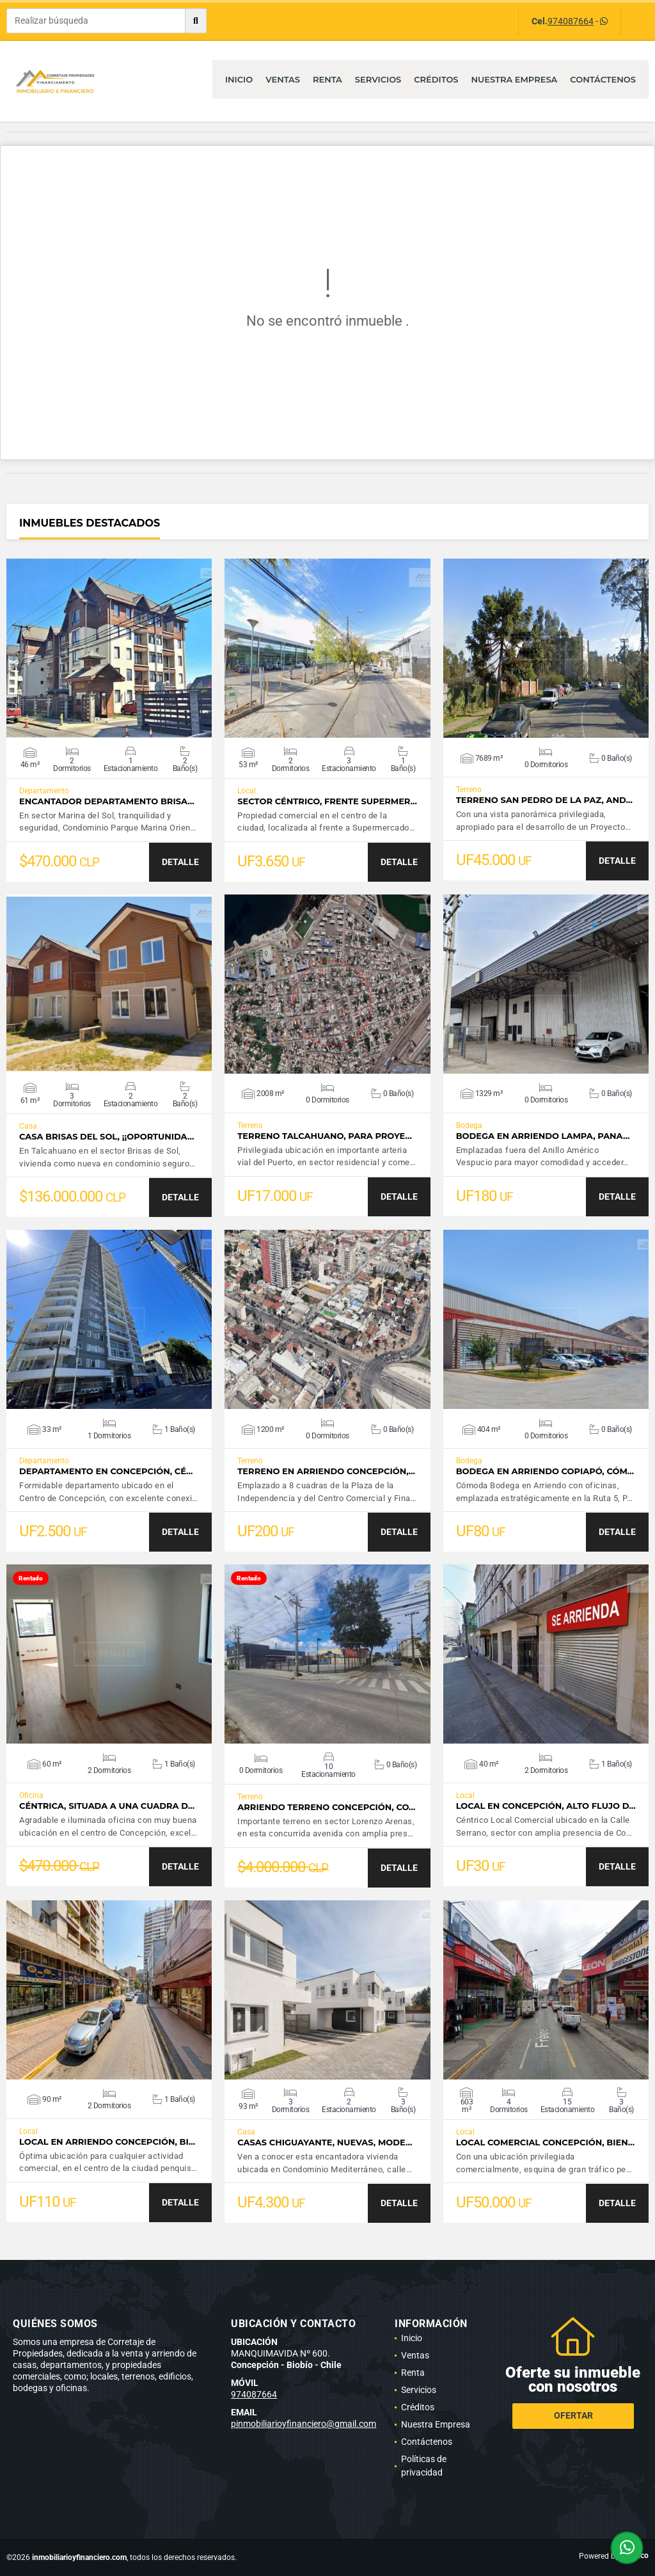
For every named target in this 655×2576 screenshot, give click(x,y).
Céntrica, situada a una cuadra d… (106, 1806)
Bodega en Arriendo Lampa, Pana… (543, 1136)
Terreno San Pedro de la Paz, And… (544, 800)
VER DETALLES (109, 648)
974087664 (571, 21)
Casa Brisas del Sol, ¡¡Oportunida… (106, 1136)
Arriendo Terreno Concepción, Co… (326, 1807)
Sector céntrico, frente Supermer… (326, 801)
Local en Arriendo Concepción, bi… (107, 2142)
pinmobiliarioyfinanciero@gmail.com (303, 2424)
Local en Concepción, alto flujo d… (546, 1806)
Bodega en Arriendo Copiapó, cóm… (545, 1471)
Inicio (239, 79)
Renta (327, 79)
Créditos (436, 79)
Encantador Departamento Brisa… (106, 801)
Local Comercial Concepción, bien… (545, 2142)
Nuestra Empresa (514, 79)
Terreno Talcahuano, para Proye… (324, 1136)
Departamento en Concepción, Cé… (106, 1471)
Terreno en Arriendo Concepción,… (326, 1471)
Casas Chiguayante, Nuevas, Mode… (324, 2142)
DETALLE (180, 862)
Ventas (282, 79)
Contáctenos (603, 79)
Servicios (378, 79)
